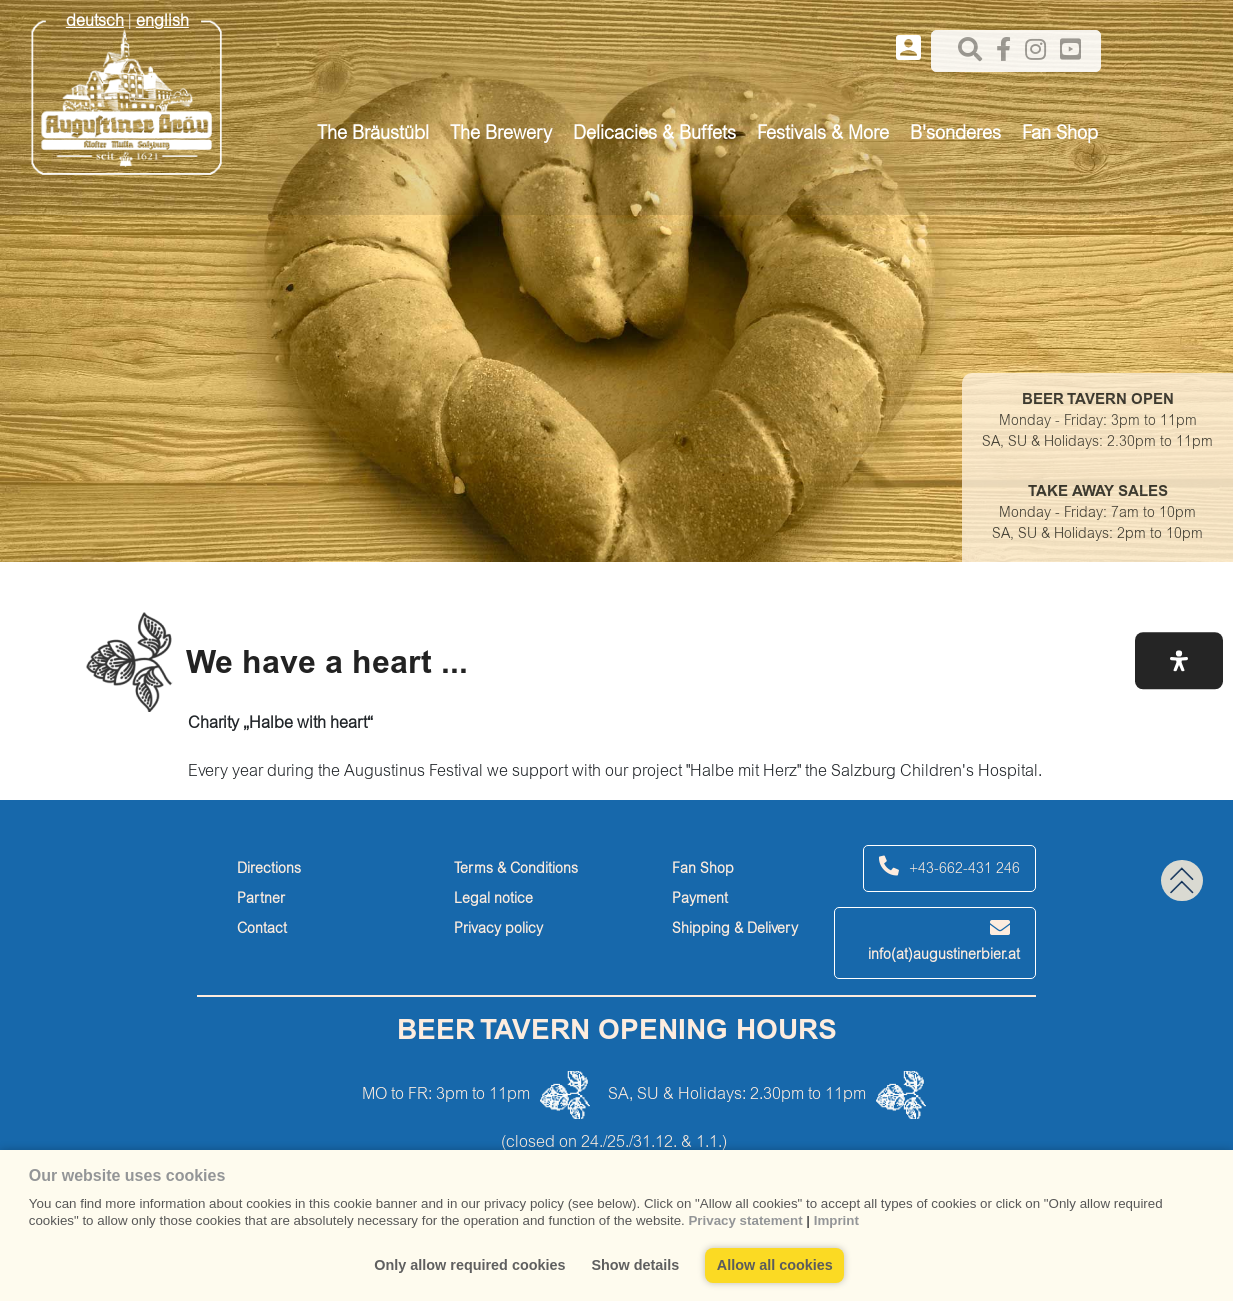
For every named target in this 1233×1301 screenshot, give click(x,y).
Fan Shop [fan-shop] (703, 870)
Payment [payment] (700, 900)
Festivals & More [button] (823, 135)
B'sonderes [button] (955, 135)
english (162, 22)
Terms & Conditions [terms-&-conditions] (516, 870)
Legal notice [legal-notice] (493, 900)
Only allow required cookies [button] (469, 1265)
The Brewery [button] (501, 135)
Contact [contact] (262, 930)
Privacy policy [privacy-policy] (498, 930)
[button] (1179, 660)
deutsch (95, 22)
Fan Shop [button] (1060, 135)
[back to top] (1182, 880)
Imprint (836, 1220)
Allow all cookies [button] (775, 1265)
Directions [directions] (269, 870)
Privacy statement (745, 1220)
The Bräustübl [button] (373, 135)
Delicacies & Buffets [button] (654, 135)
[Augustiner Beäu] (127, 91)
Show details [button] (635, 1265)
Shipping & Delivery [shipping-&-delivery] (735, 930)
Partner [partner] (261, 900)
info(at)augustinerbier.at (944, 940)
